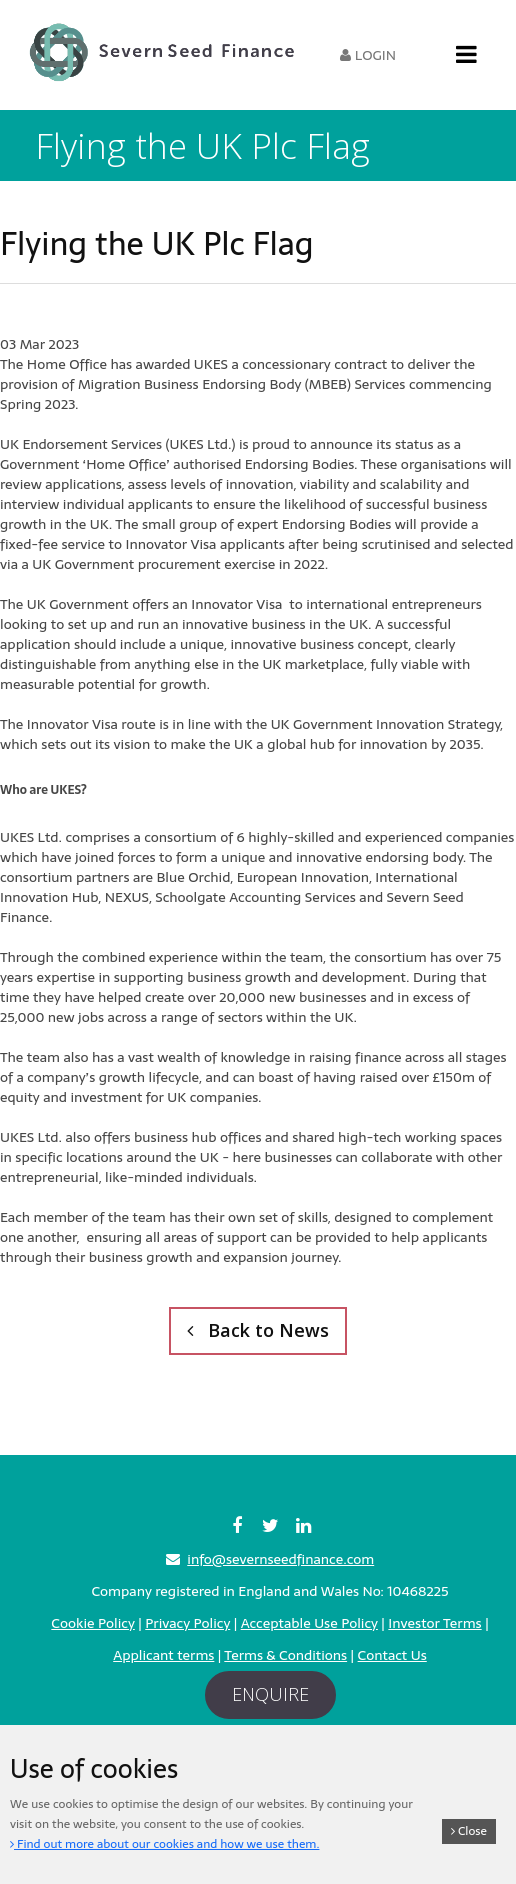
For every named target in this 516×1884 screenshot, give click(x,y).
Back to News (258, 1330)
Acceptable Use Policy (309, 1623)
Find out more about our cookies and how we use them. (164, 1844)
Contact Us (392, 1655)
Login (368, 55)
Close (469, 1831)
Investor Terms (434, 1623)
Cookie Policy (92, 1623)
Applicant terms (163, 1655)
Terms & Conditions (285, 1655)
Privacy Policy (187, 1623)
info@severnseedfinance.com (280, 1559)
